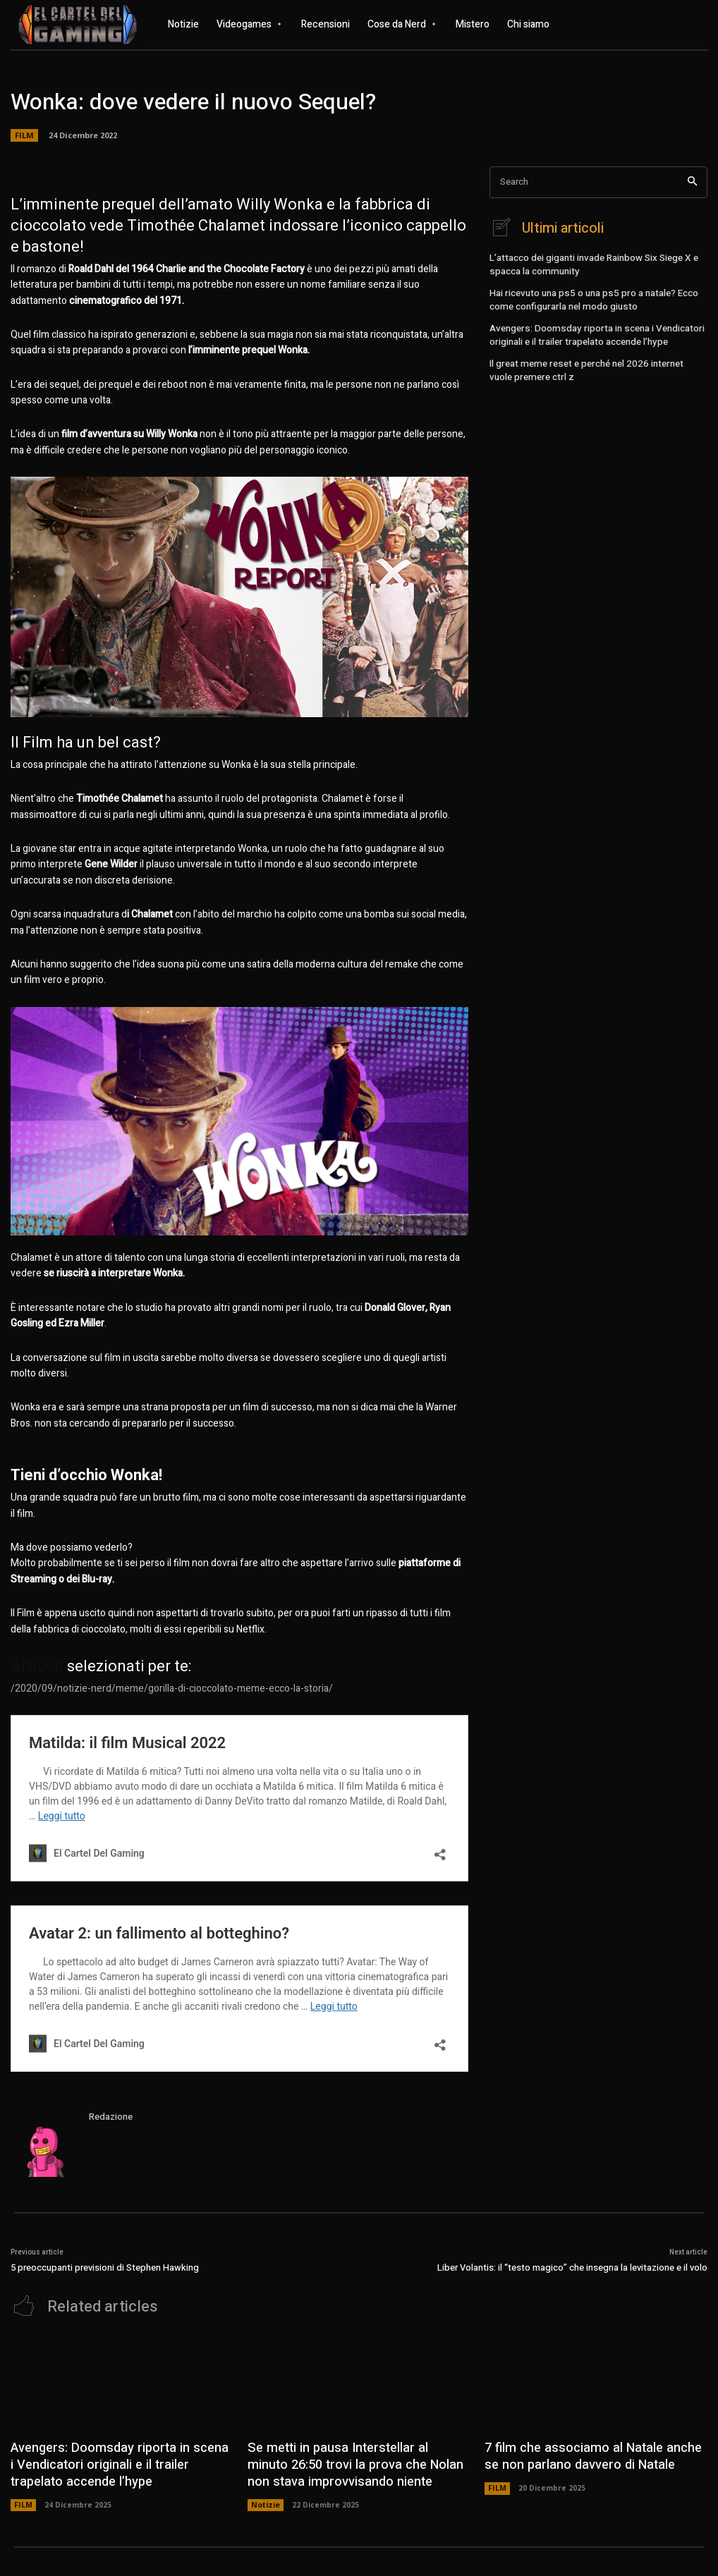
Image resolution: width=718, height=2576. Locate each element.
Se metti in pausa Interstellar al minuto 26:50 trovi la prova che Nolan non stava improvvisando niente (350, 2460)
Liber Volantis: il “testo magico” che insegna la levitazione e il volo (572, 2267)
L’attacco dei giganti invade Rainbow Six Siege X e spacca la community (589, 262)
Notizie (265, 2497)
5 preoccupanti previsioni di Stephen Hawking (105, 2267)
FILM (22, 2497)
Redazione (111, 2116)
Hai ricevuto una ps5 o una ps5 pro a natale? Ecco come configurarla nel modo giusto (588, 295)
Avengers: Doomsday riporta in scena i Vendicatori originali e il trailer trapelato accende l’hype (590, 328)
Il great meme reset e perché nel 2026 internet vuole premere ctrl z (592, 360)
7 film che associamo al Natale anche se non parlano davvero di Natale (588, 2453)
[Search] (692, 182)
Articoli (37, 1666)
